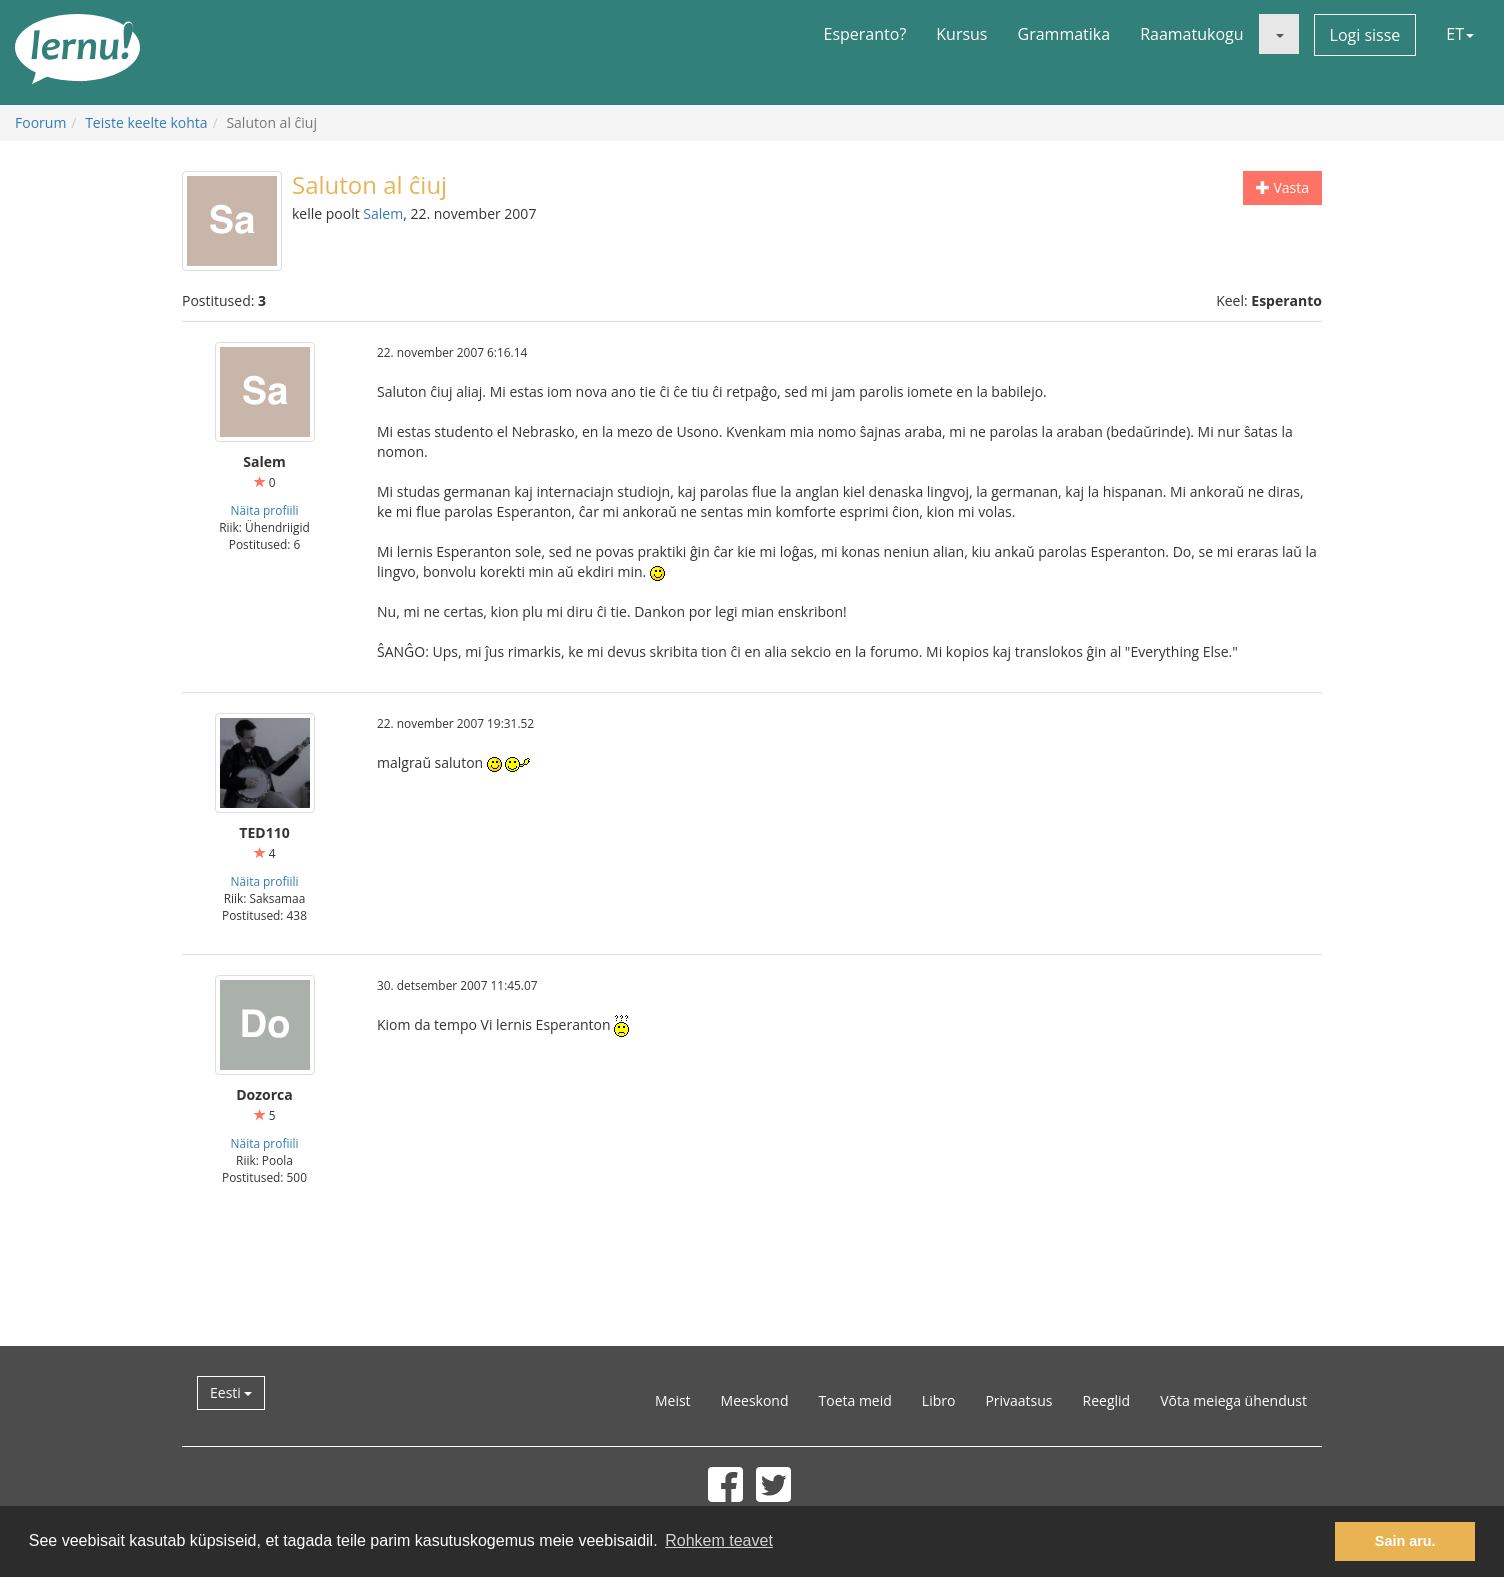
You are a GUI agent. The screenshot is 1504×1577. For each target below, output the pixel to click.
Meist (673, 1400)
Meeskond (755, 1400)
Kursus (961, 34)
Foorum (40, 122)
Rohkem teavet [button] (719, 1540)
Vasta (1282, 187)
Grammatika (1064, 34)
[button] (1279, 34)
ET (1460, 34)
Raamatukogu (1191, 34)
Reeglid (1107, 1400)
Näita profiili (265, 510)
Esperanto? (865, 34)
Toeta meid (855, 1400)
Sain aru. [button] (1405, 1541)
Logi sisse (1365, 35)
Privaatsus (1018, 1400)
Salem (383, 213)
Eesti (231, 1392)
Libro (939, 1400)
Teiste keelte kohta (146, 122)
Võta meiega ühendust (1233, 1400)
